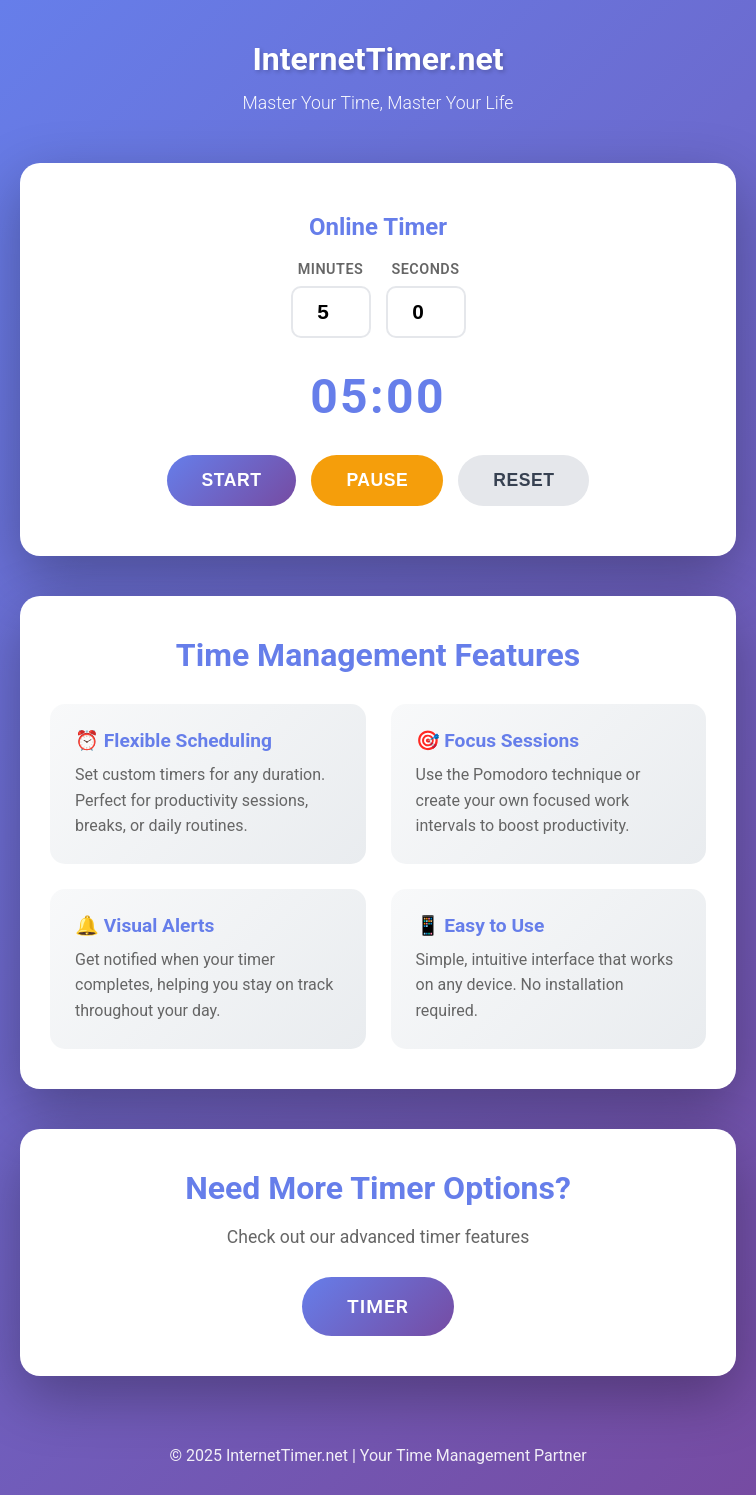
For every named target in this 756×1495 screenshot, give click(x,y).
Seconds (425, 269)
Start (232, 480)
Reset (523, 480)
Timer (378, 1306)
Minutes (331, 269)
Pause (377, 480)
